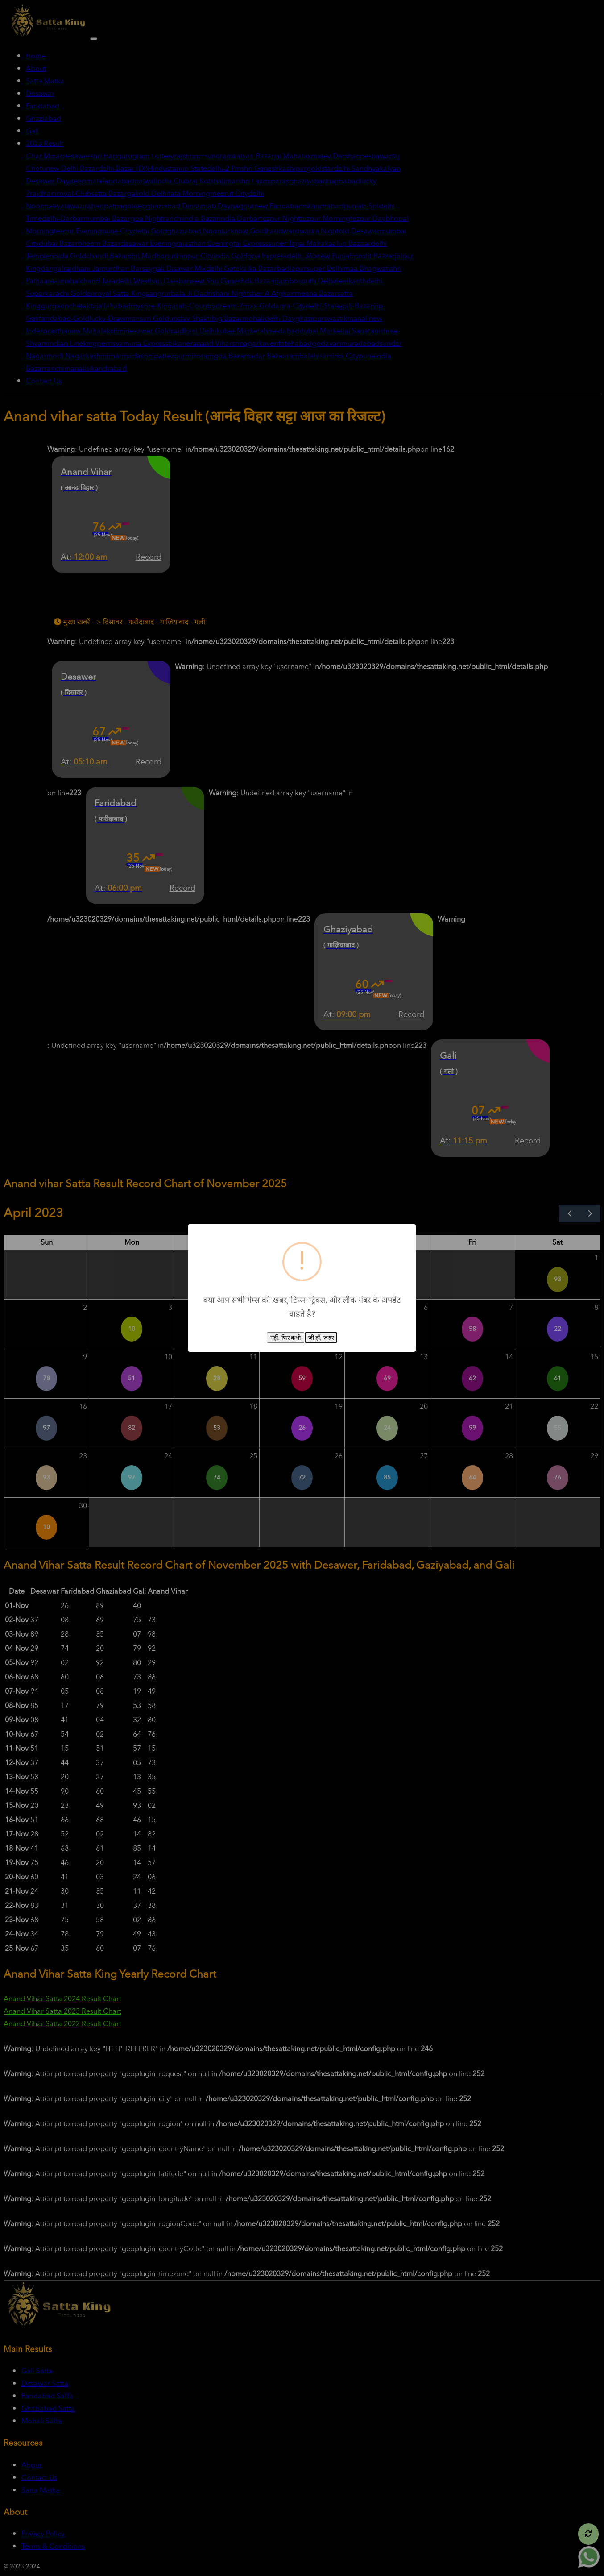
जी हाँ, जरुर (321, 1337)
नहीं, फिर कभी (285, 1337)
